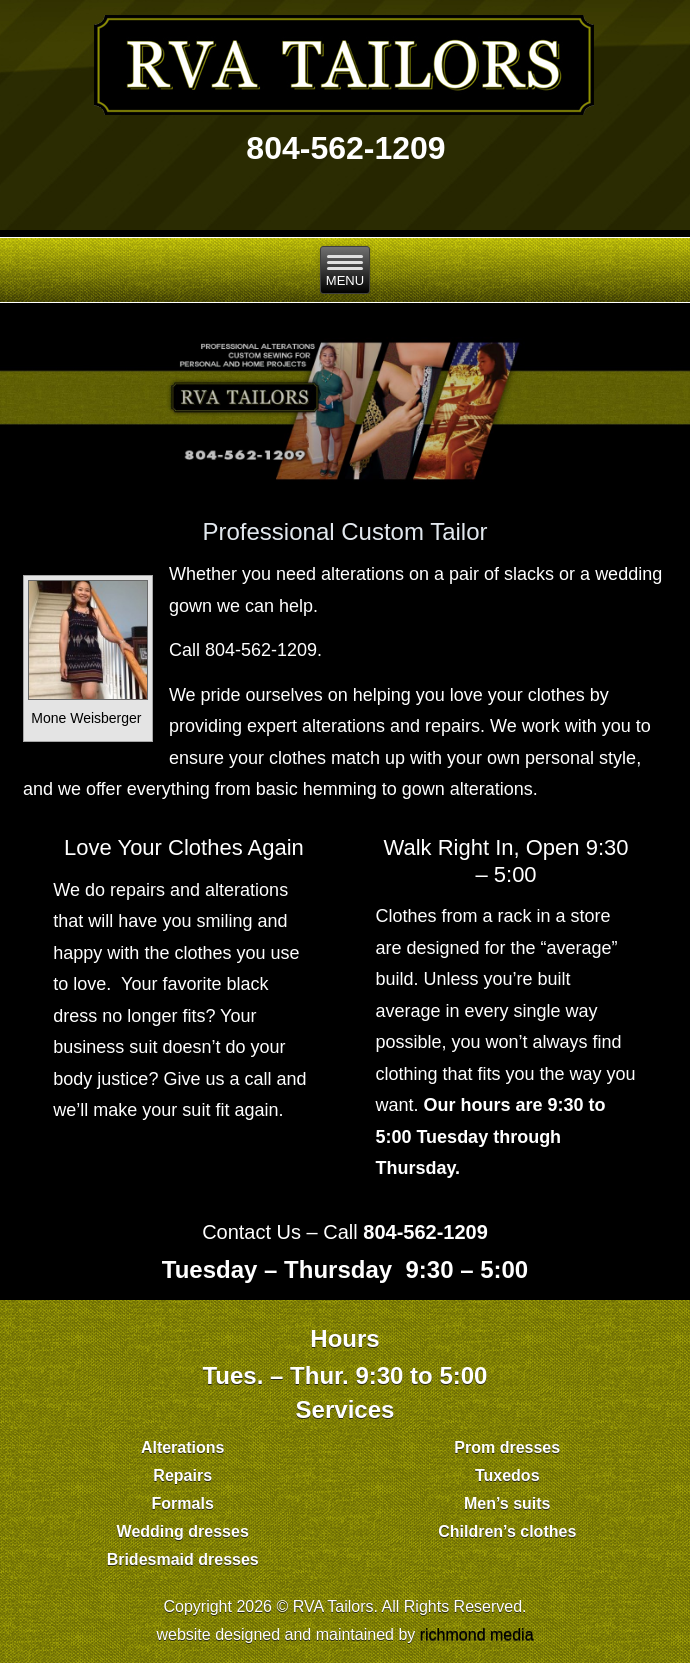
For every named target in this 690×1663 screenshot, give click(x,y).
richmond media (477, 1634)
